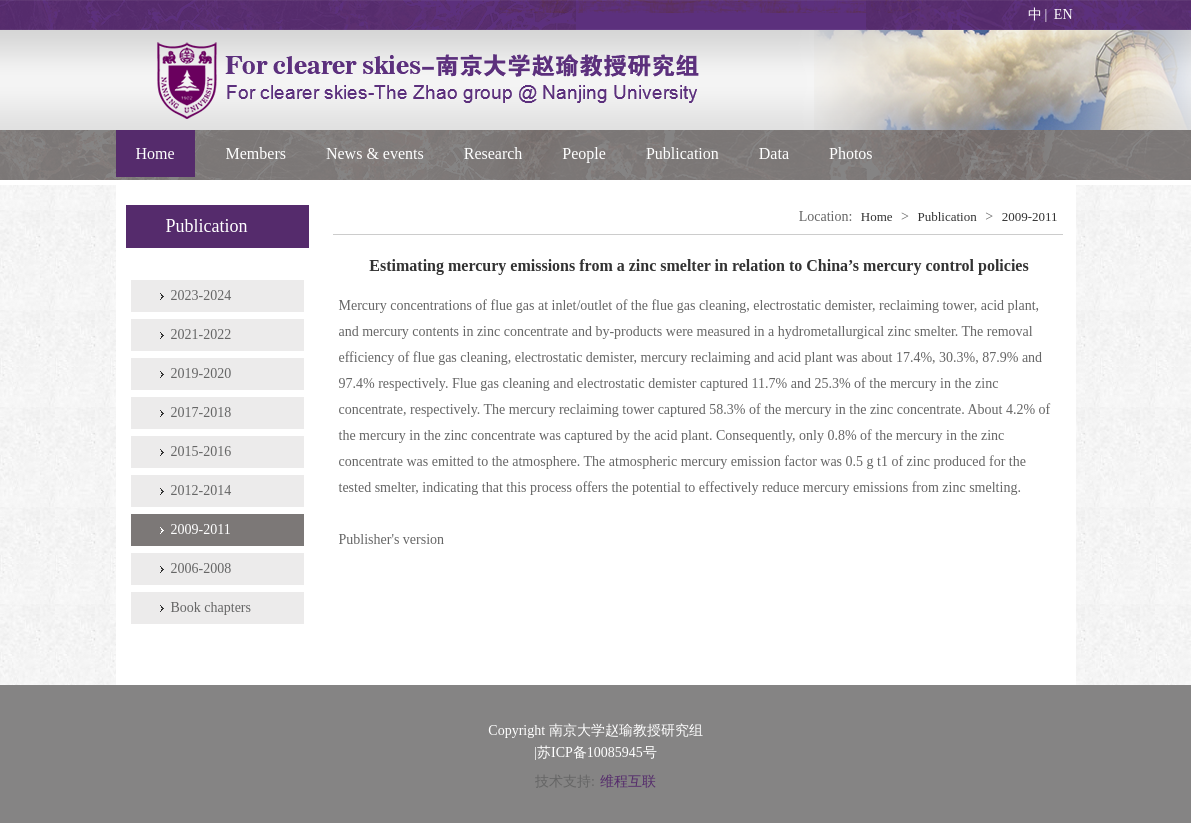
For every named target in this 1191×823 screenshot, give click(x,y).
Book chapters (211, 607)
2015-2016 (201, 451)
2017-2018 (201, 412)
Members (256, 153)
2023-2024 (201, 295)
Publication (682, 153)
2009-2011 (201, 529)
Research (493, 153)
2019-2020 (201, 373)
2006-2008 (201, 568)
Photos (851, 153)
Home (155, 153)
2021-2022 (201, 334)
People (584, 153)
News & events (375, 153)
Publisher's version (392, 539)
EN (1063, 14)
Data (774, 153)
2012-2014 (201, 490)
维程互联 (628, 781)
